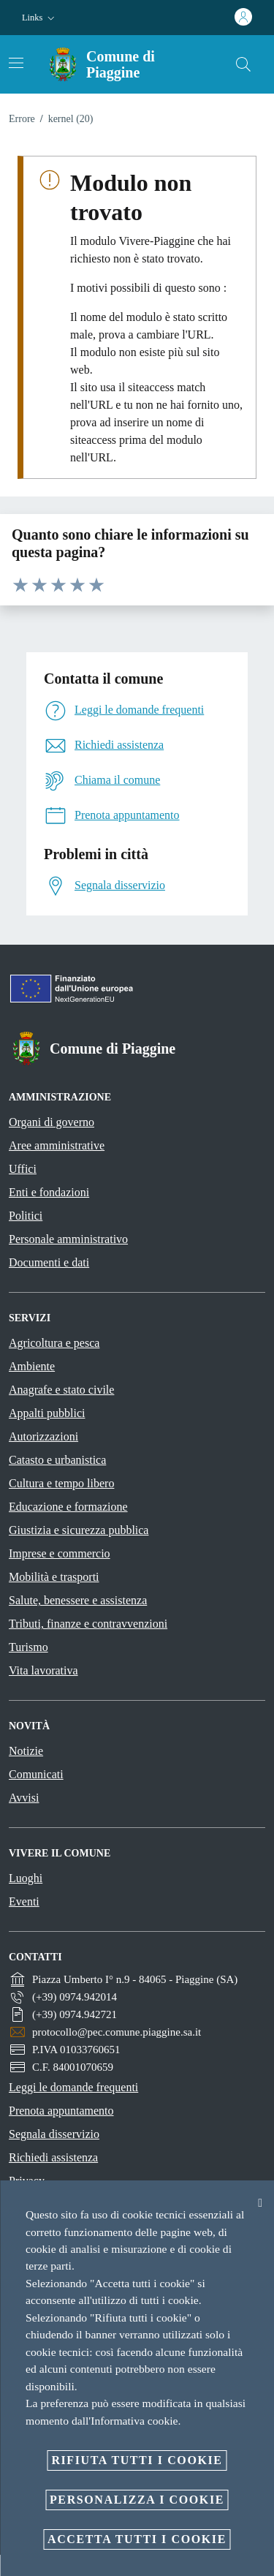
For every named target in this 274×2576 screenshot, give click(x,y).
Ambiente (32, 1366)
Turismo (28, 1647)
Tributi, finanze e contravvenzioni (88, 1623)
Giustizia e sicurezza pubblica (78, 1530)
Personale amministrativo (68, 1239)
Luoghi (25, 1878)
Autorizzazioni (43, 1436)
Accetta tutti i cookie (137, 2539)
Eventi (24, 1901)
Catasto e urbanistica (57, 1460)
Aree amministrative (56, 1145)
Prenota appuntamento (61, 2110)
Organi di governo (51, 1122)
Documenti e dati (49, 1262)
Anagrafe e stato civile (61, 1389)
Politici (25, 1215)
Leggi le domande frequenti (73, 2087)
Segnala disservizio (54, 2134)
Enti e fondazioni (49, 1192)
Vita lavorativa (43, 1670)
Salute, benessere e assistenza (78, 1600)
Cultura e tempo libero (61, 1483)
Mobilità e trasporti (54, 1577)
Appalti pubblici (47, 1413)
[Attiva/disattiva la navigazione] (16, 63)
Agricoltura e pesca (54, 1343)
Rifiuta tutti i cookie (136, 2460)
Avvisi (24, 1797)
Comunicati (36, 1774)
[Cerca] (243, 64)
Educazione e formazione (68, 1506)
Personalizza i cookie (137, 2499)
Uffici (23, 1169)
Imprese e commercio (59, 1553)
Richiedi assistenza (53, 2157)
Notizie (26, 1751)
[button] (40, 18)
